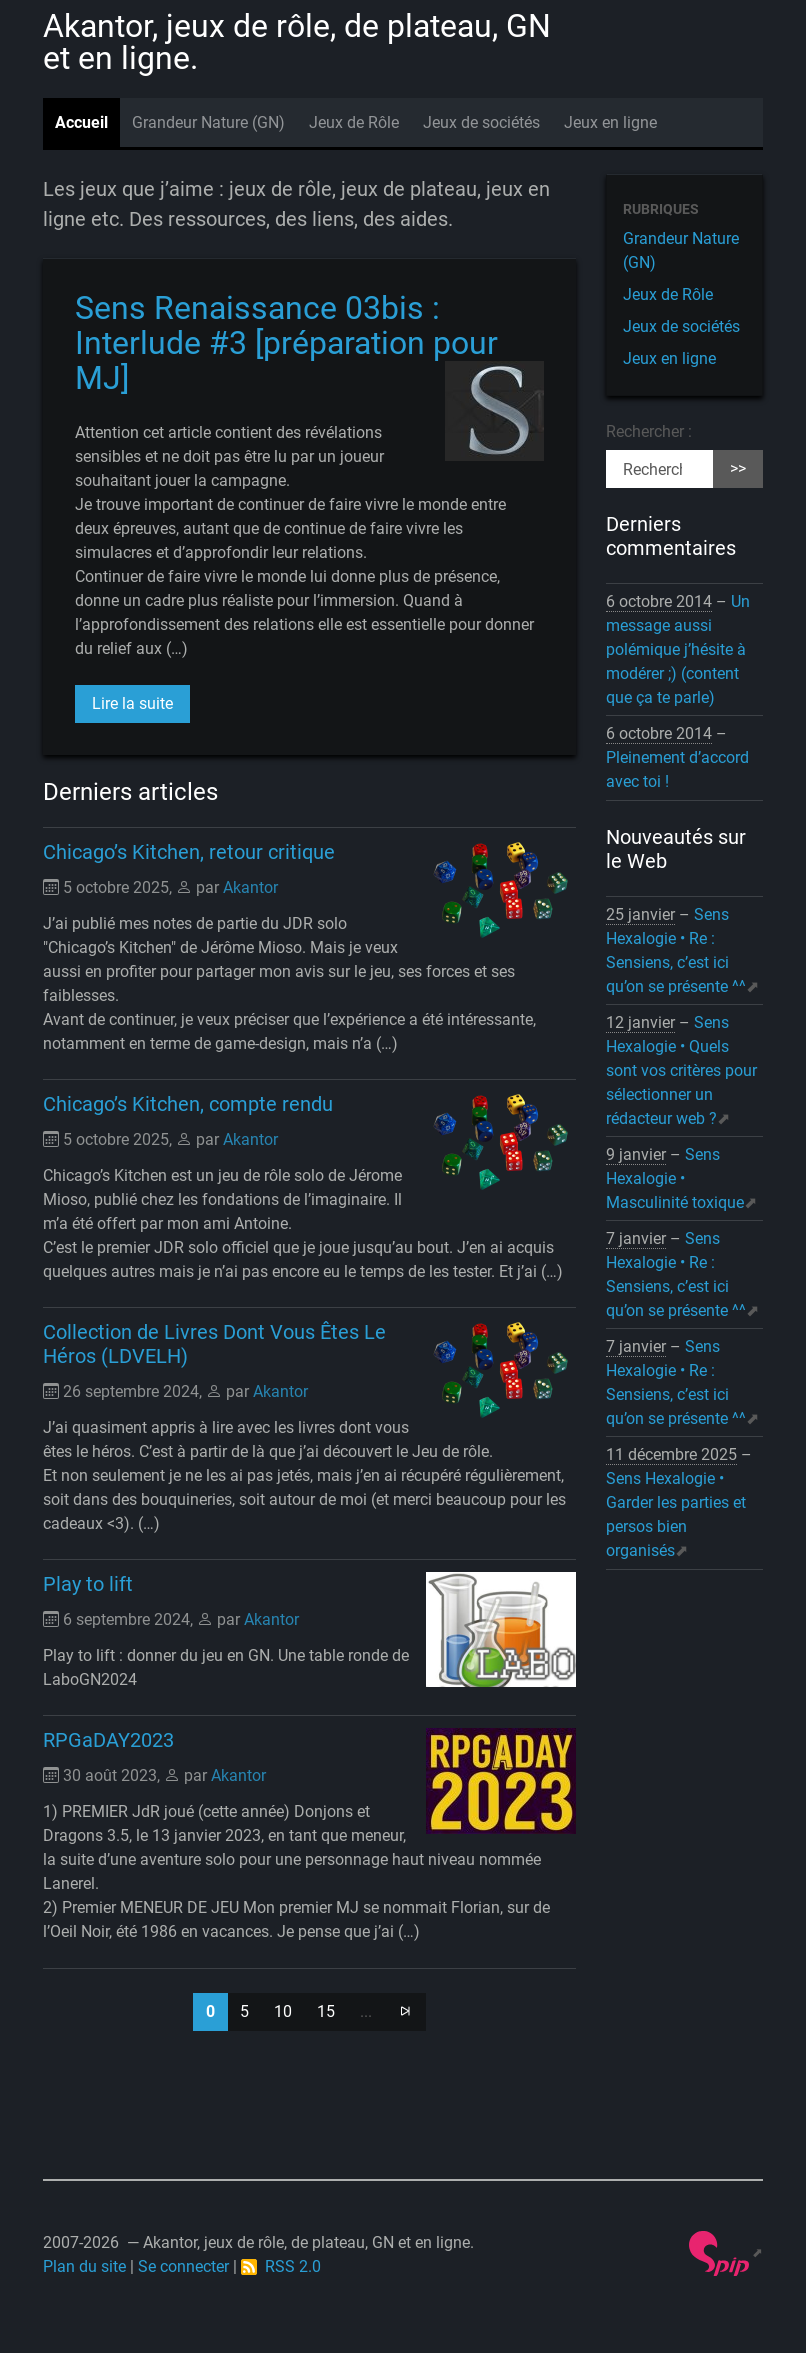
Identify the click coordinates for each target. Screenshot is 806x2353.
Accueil (81, 122)
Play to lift (88, 1584)
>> (738, 468)
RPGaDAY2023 (108, 1740)
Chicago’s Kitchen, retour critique (189, 852)
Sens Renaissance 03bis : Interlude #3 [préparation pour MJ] (286, 343)
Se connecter (183, 2266)
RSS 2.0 (281, 2266)
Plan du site (84, 2266)
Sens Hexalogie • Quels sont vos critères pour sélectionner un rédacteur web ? (681, 1070)
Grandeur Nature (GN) (208, 122)
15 (326, 2011)
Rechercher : (649, 431)
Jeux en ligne (610, 122)
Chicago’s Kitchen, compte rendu (188, 1104)
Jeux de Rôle (354, 122)
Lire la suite (132, 703)
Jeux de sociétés (481, 122)
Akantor (250, 887)
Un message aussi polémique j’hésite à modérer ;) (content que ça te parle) (678, 649)
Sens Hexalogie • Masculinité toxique (675, 1178)
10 (283, 2011)
